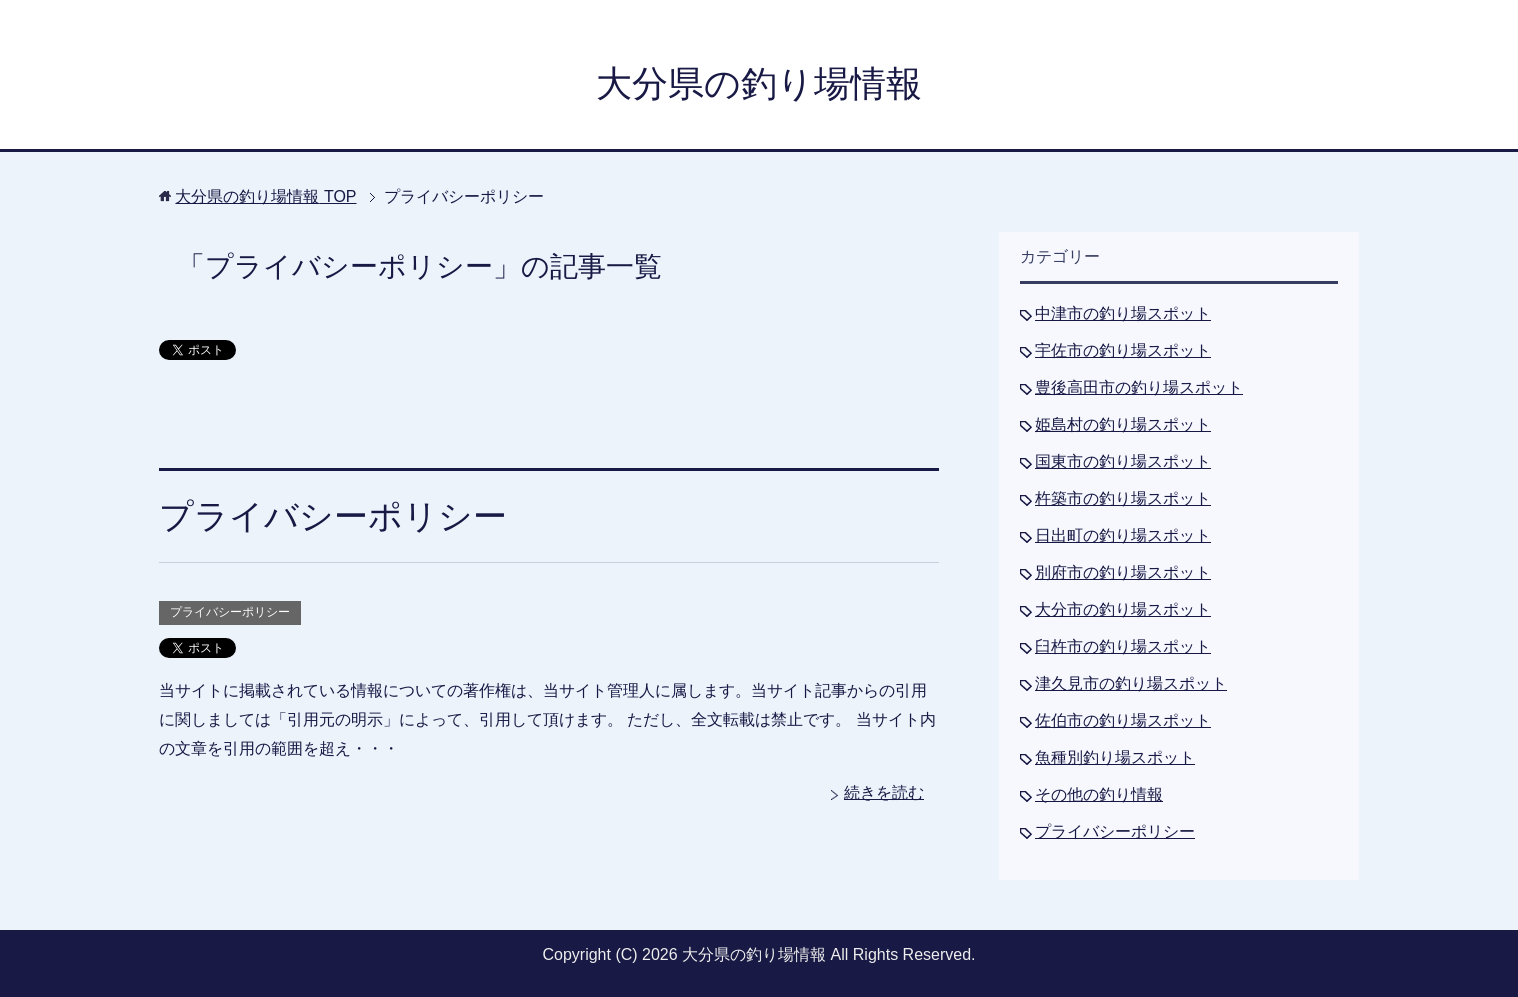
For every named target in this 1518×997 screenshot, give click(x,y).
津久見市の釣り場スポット (1131, 683)
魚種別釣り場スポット (1115, 757)
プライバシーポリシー (333, 516)
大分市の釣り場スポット (1123, 609)
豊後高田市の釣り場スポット (1139, 387)
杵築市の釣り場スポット (1123, 498)
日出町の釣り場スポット (1123, 535)
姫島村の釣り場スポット (1123, 424)
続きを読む (884, 792)
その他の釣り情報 (1099, 794)
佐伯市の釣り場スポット (1123, 720)
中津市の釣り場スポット (1123, 313)
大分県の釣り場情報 (759, 83)
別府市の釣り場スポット (1123, 572)
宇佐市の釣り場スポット (1123, 350)
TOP (265, 196)
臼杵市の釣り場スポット (1123, 646)
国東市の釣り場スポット (1123, 461)
